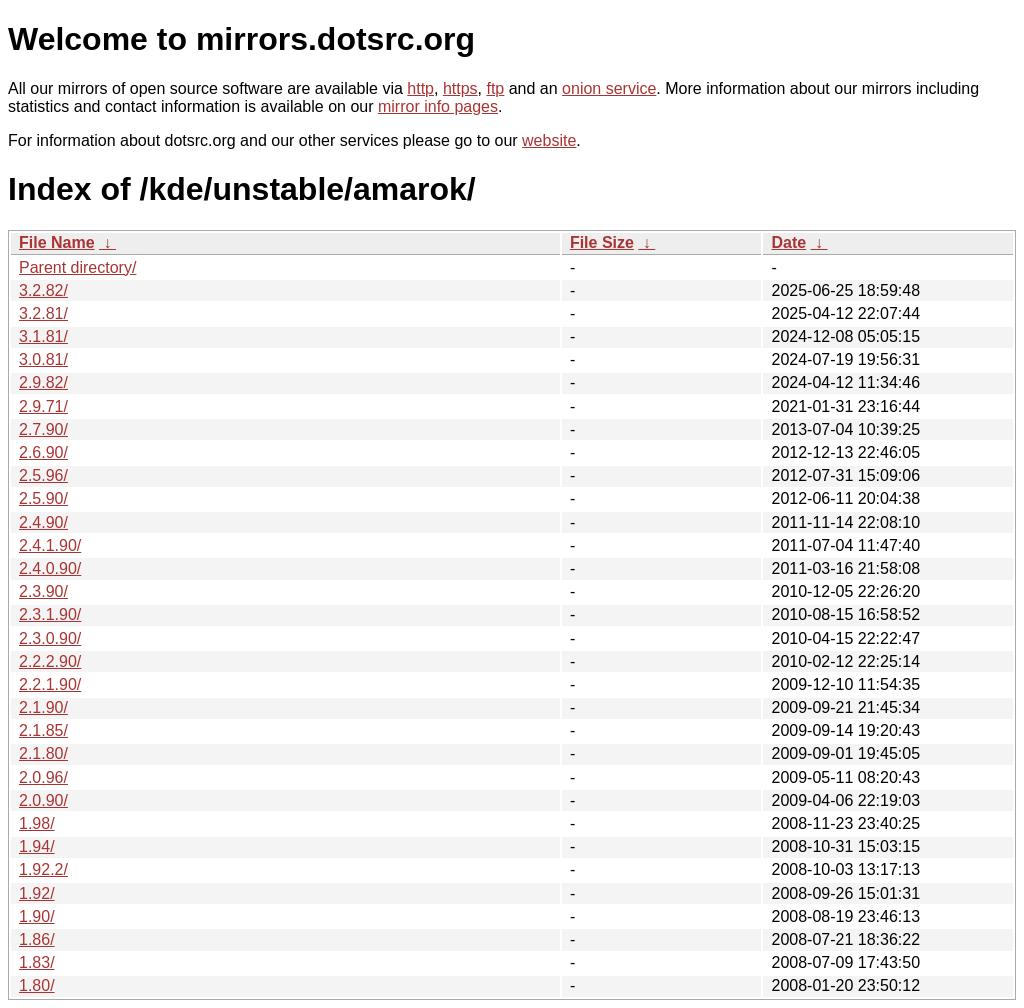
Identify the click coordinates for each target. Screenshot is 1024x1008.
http (420, 88)
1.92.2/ (43, 869)
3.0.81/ (43, 359)
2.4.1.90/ (50, 545)
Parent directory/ (77, 267)
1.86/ (37, 939)
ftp (495, 88)
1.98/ (37, 823)
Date (788, 242)
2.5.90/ (43, 498)
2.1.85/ (43, 730)
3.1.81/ (43, 336)
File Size (602, 242)
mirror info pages (438, 106)
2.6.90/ (43, 452)
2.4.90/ (43, 522)
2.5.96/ (43, 475)
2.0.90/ (43, 800)
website (549, 140)
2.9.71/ (43, 406)
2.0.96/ (43, 777)
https (460, 88)
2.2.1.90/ (50, 684)
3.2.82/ (43, 290)
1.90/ (37, 916)
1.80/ (37, 985)
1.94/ (37, 846)
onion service (609, 88)
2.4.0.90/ (50, 568)
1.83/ (37, 962)
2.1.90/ (43, 707)
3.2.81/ (43, 313)
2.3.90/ (43, 591)
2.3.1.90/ (50, 614)
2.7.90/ (43, 429)
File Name (57, 242)
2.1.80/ (43, 753)
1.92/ (37, 893)
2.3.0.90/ (50, 638)
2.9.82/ (43, 382)
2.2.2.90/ (50, 661)
